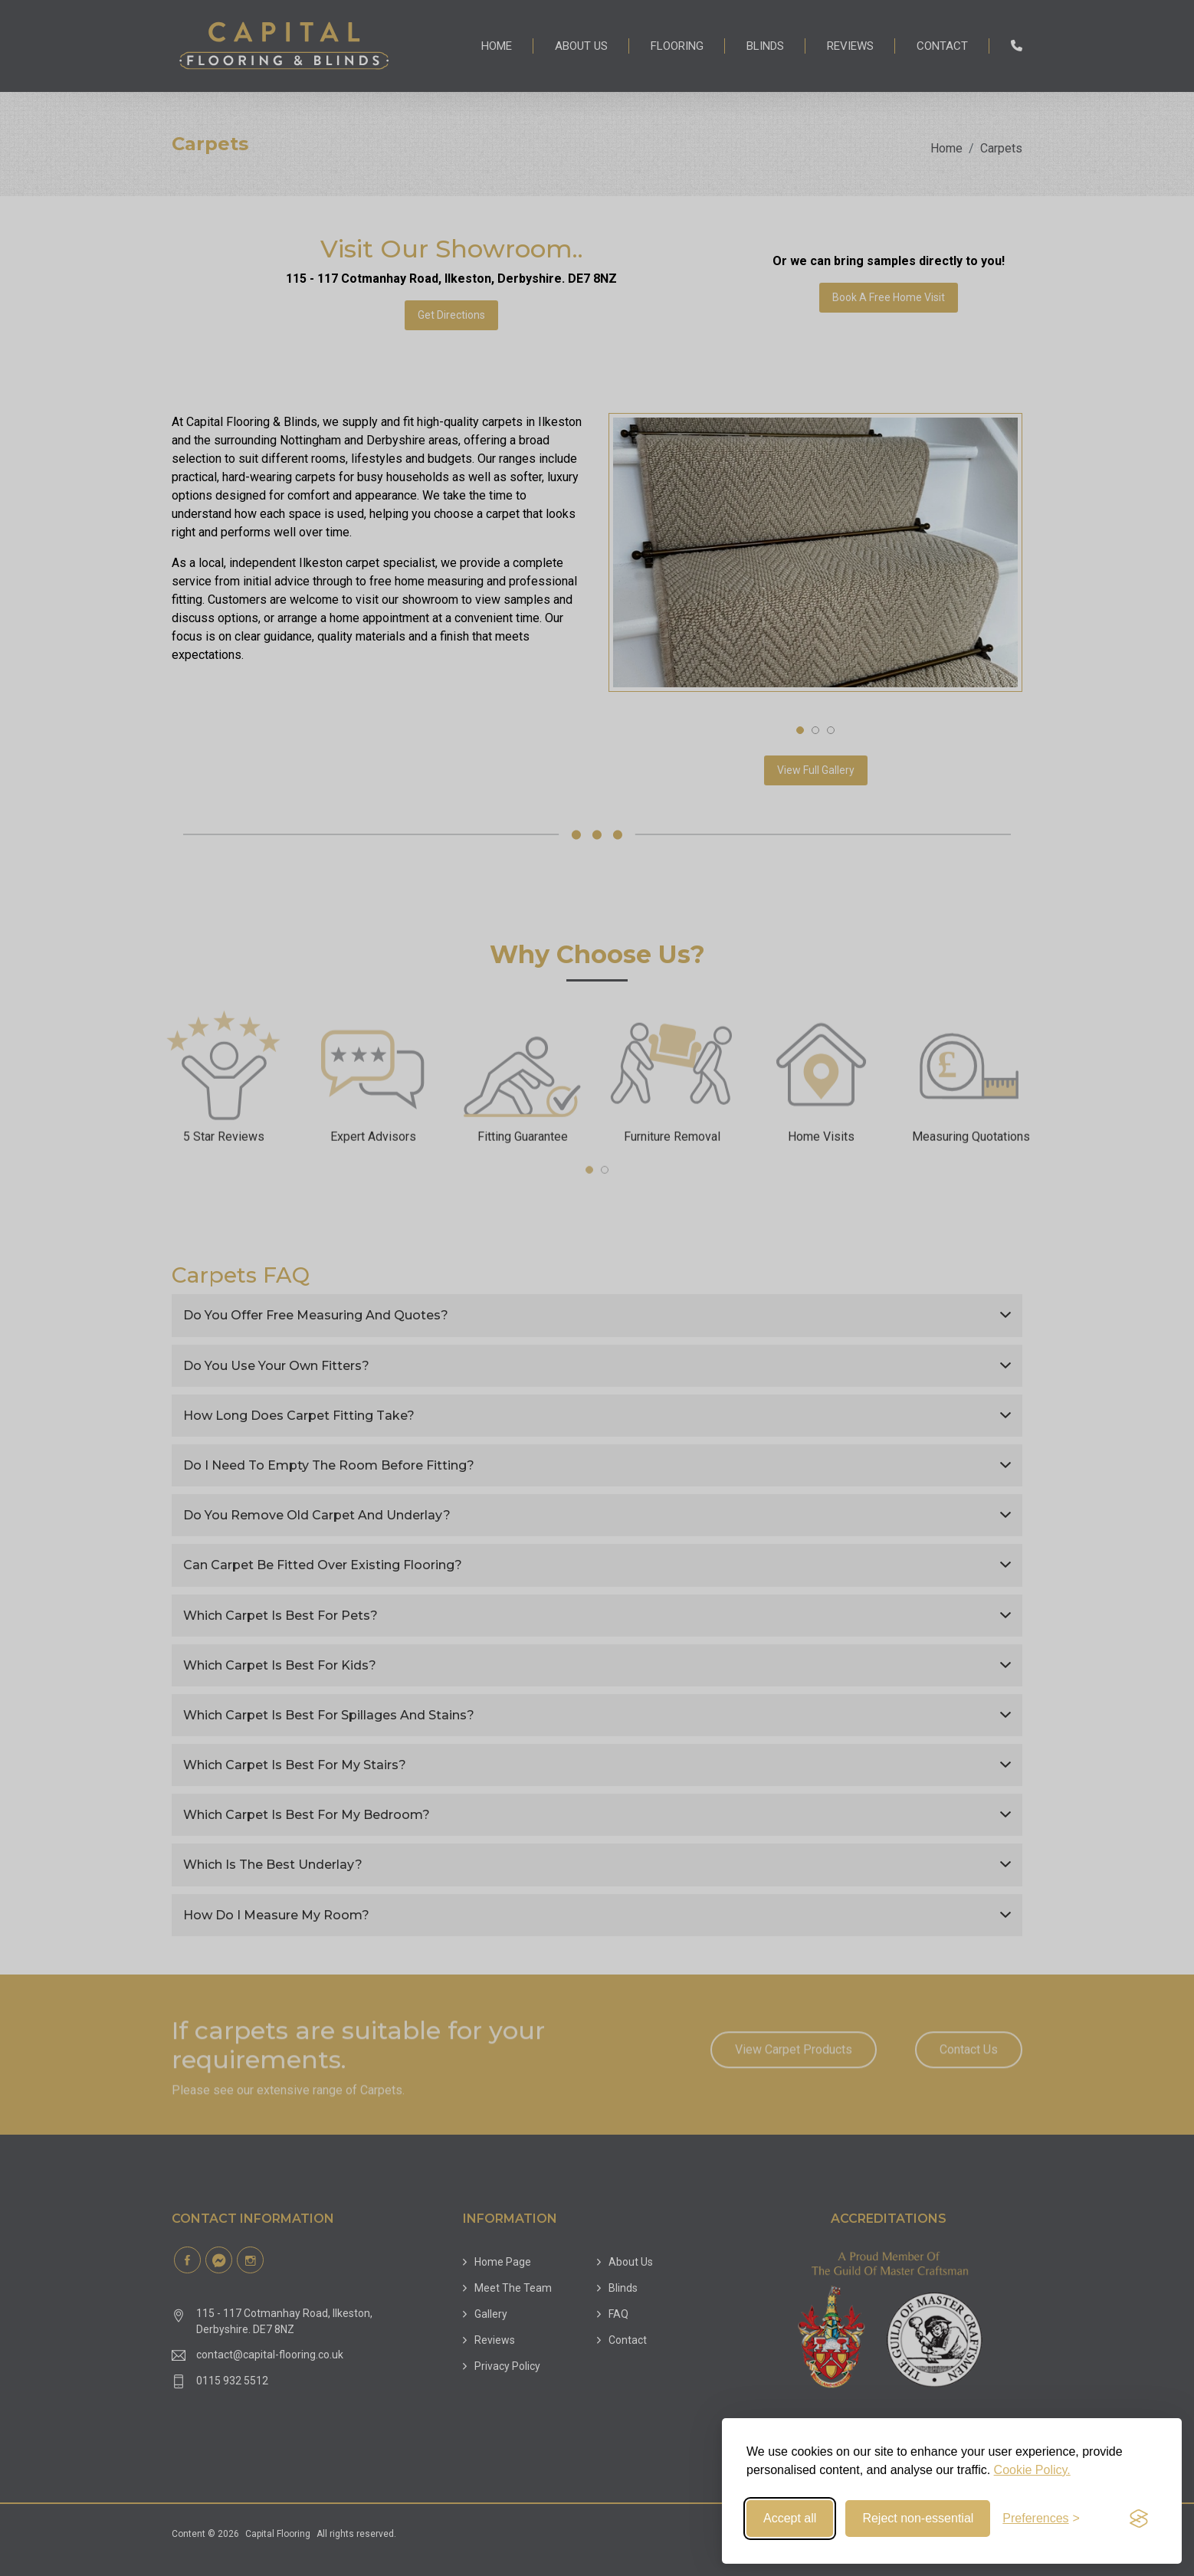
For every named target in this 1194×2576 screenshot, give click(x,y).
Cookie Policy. (1032, 2469)
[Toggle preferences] (1041, 2518)
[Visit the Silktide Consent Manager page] (1138, 2518)
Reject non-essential (917, 2518)
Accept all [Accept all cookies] (789, 2518)
